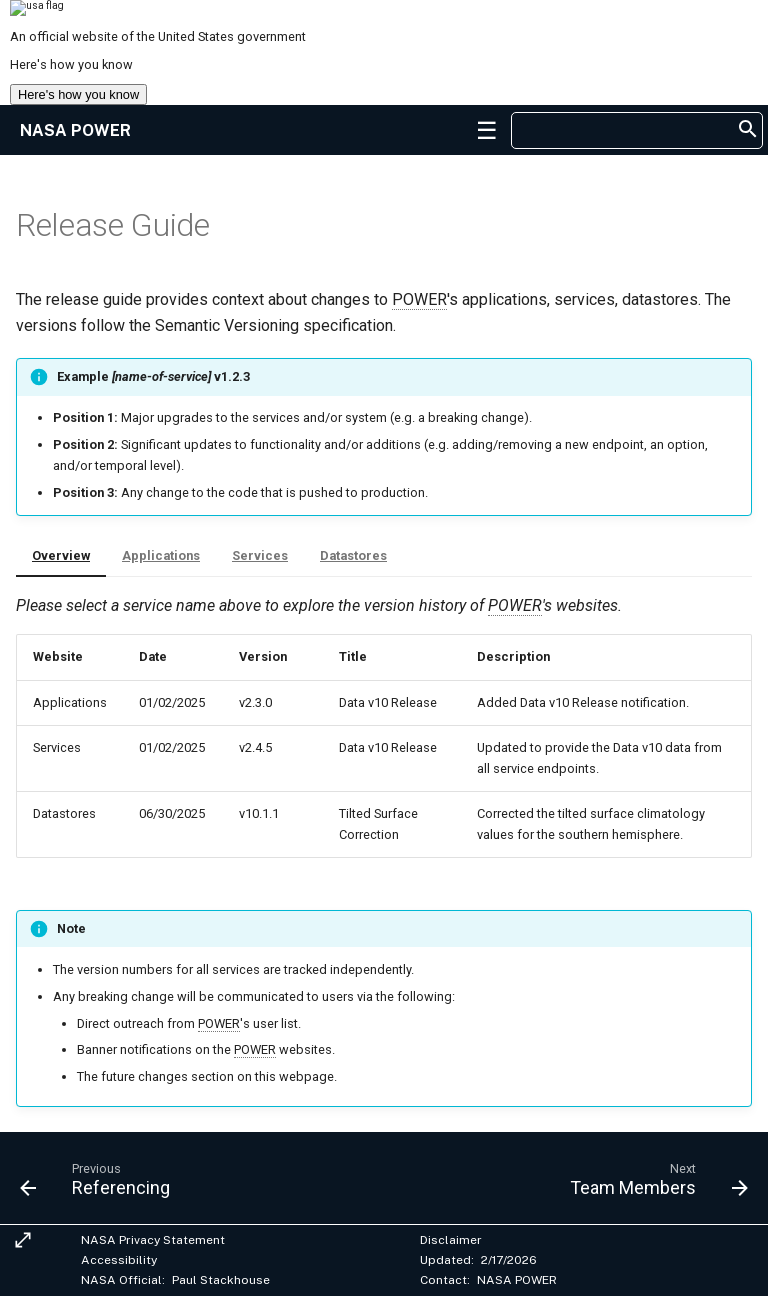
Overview (61, 555)
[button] (487, 130)
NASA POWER (517, 1280)
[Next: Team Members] (655, 1184)
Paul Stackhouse (221, 1280)
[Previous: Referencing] (99, 1184)
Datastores (353, 555)
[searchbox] (625, 130)
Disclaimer (451, 1240)
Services (260, 555)
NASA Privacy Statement (153, 1240)
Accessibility (119, 1260)
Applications (161, 555)
